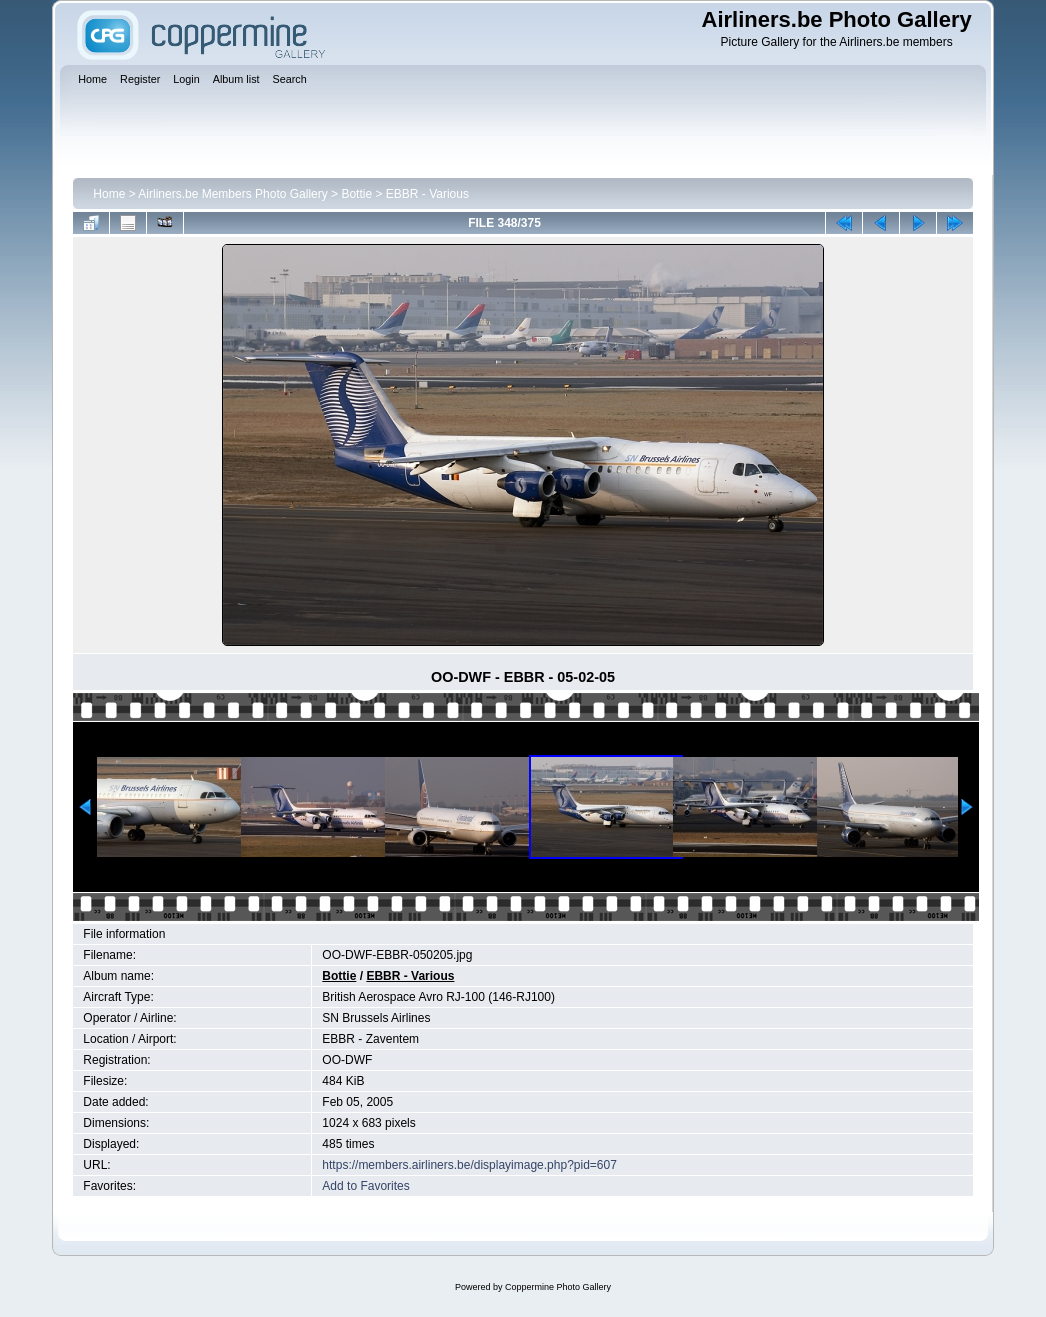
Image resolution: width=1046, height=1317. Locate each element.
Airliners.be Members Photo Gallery (232, 194)
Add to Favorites (365, 1186)
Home (109, 194)
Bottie (356, 194)
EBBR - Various (427, 194)
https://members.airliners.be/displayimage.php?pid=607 (469, 1165)
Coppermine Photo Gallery (558, 1287)
